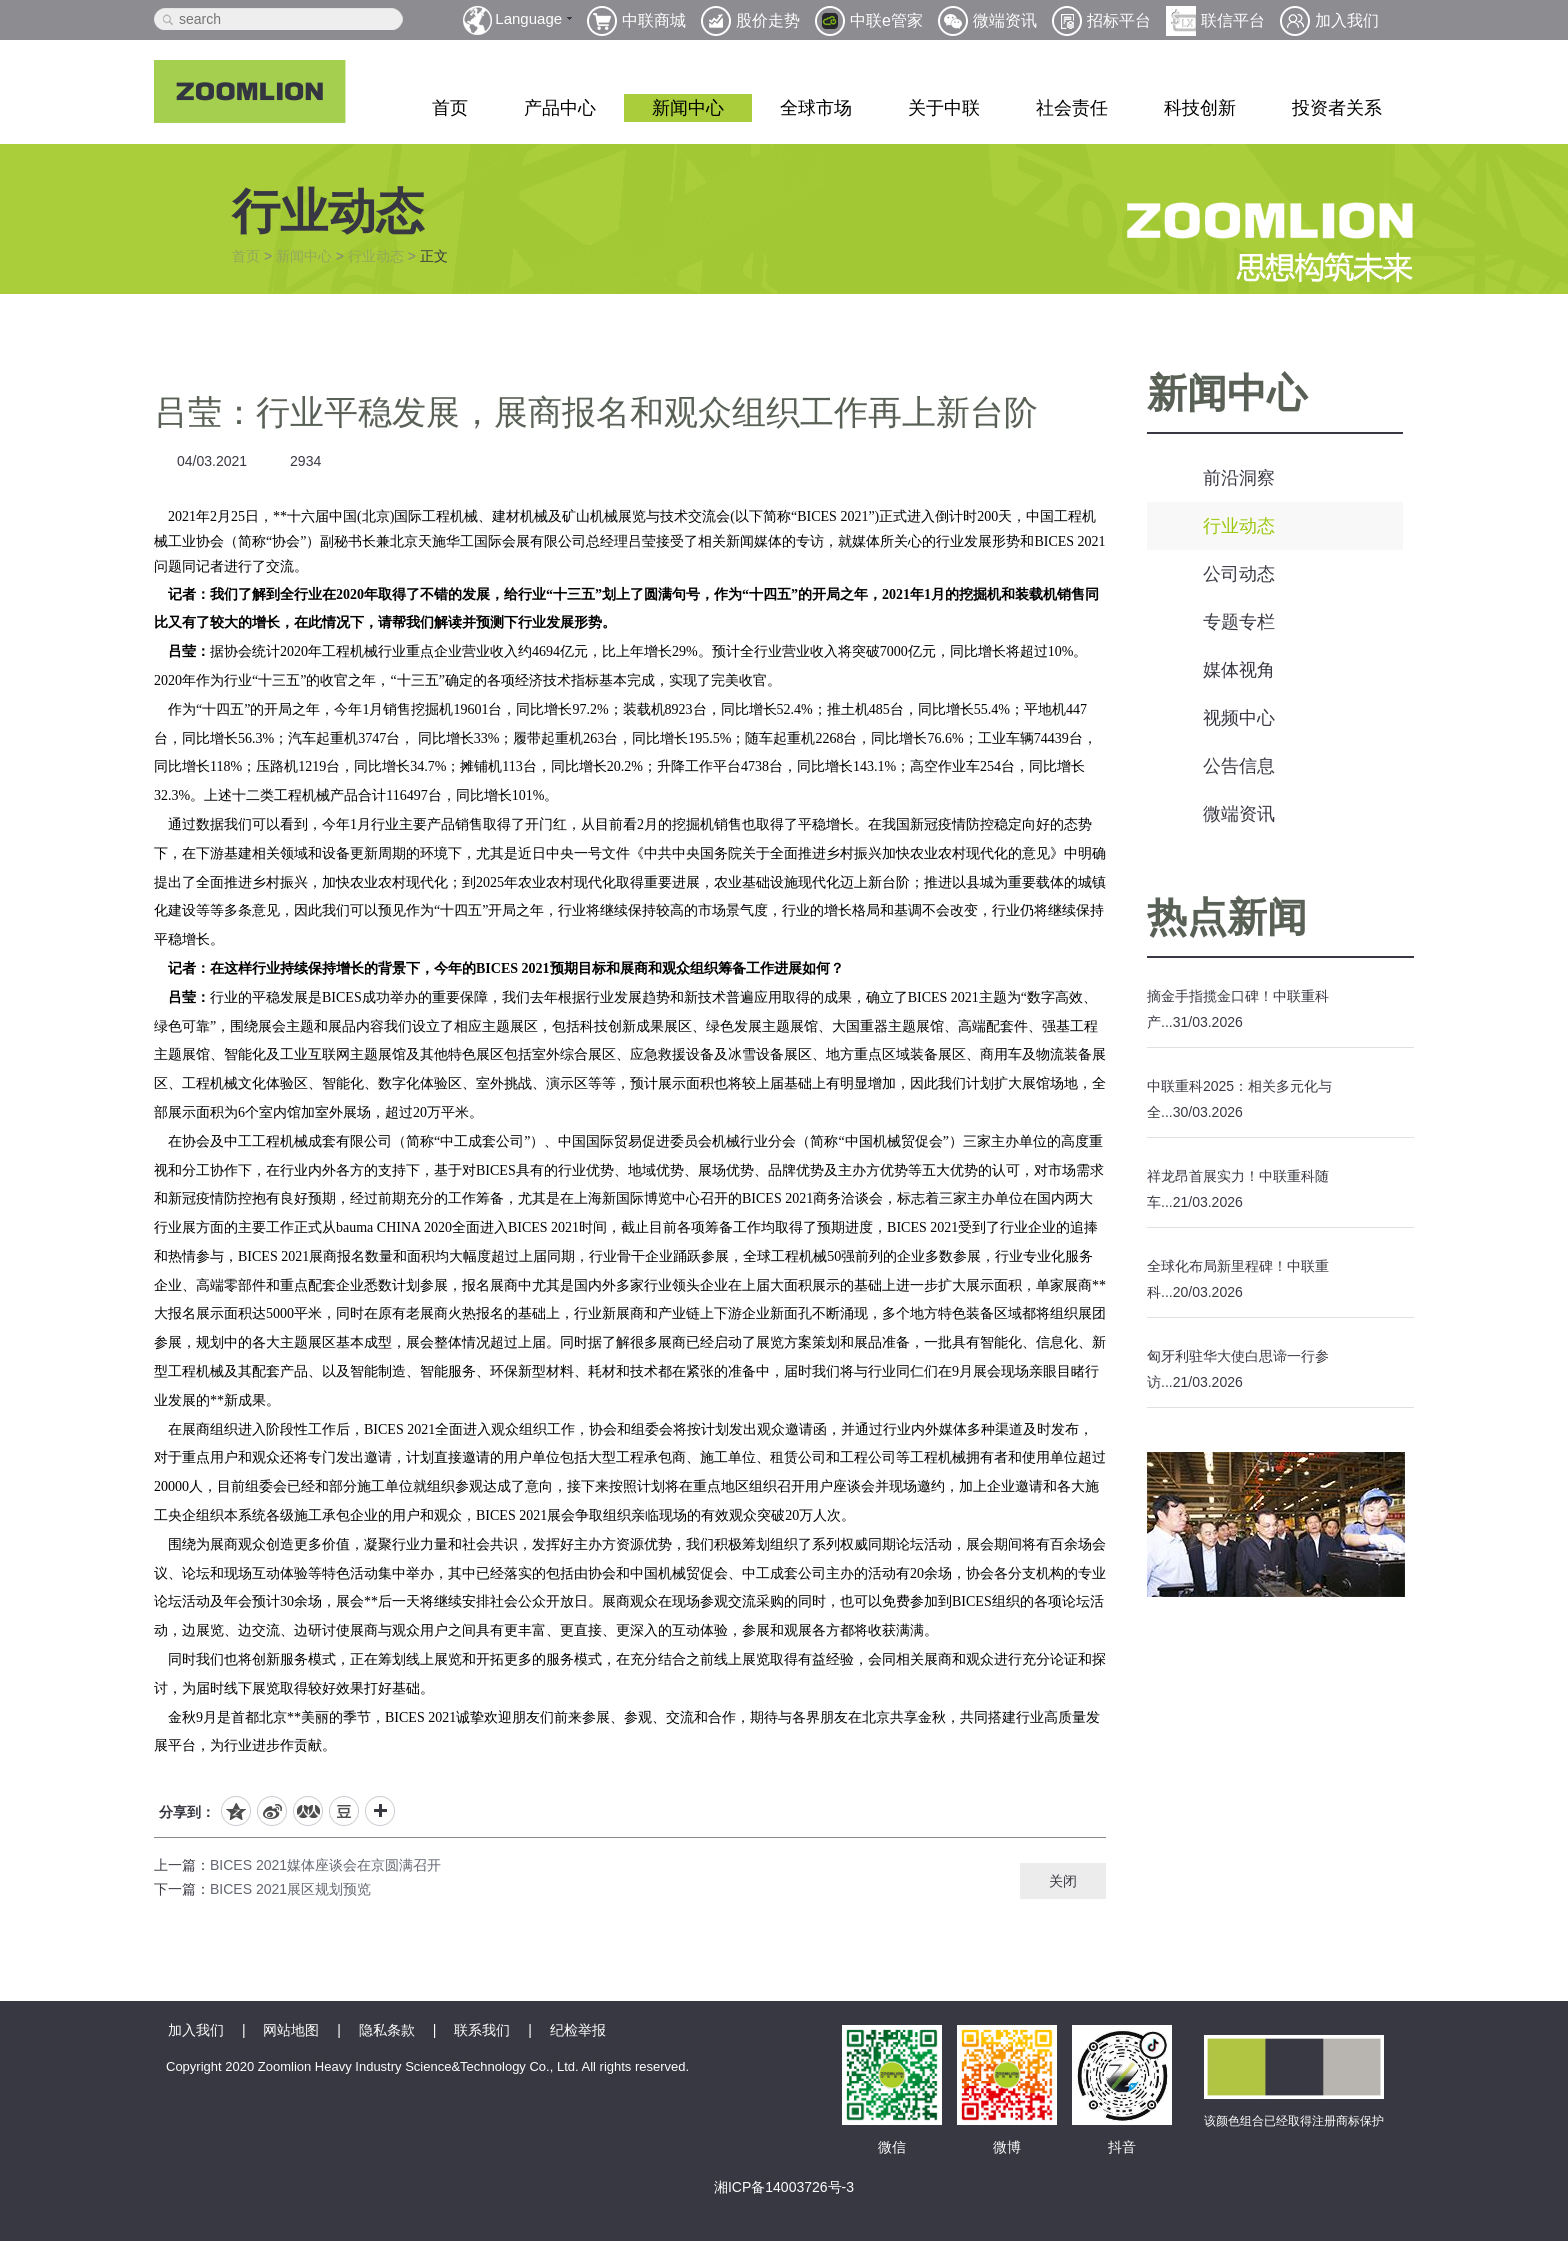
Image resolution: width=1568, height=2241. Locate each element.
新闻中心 (688, 108)
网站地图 (291, 2030)
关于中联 (944, 108)
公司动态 (1239, 574)
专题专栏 (1239, 622)
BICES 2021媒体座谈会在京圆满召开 (325, 1865)
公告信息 (1239, 766)
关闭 (1063, 1881)
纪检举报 (578, 2030)
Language (528, 18)
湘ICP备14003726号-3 (784, 2187)
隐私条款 (387, 2030)
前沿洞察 (1239, 478)
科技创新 (1200, 108)
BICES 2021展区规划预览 (290, 1889)
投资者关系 (1337, 108)
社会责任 (1072, 108)
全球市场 (816, 108)
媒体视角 (1239, 670)
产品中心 (560, 108)
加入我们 (196, 2030)
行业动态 (376, 256)
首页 (450, 108)
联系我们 (482, 2030)
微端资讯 (1239, 814)
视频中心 (1239, 718)
